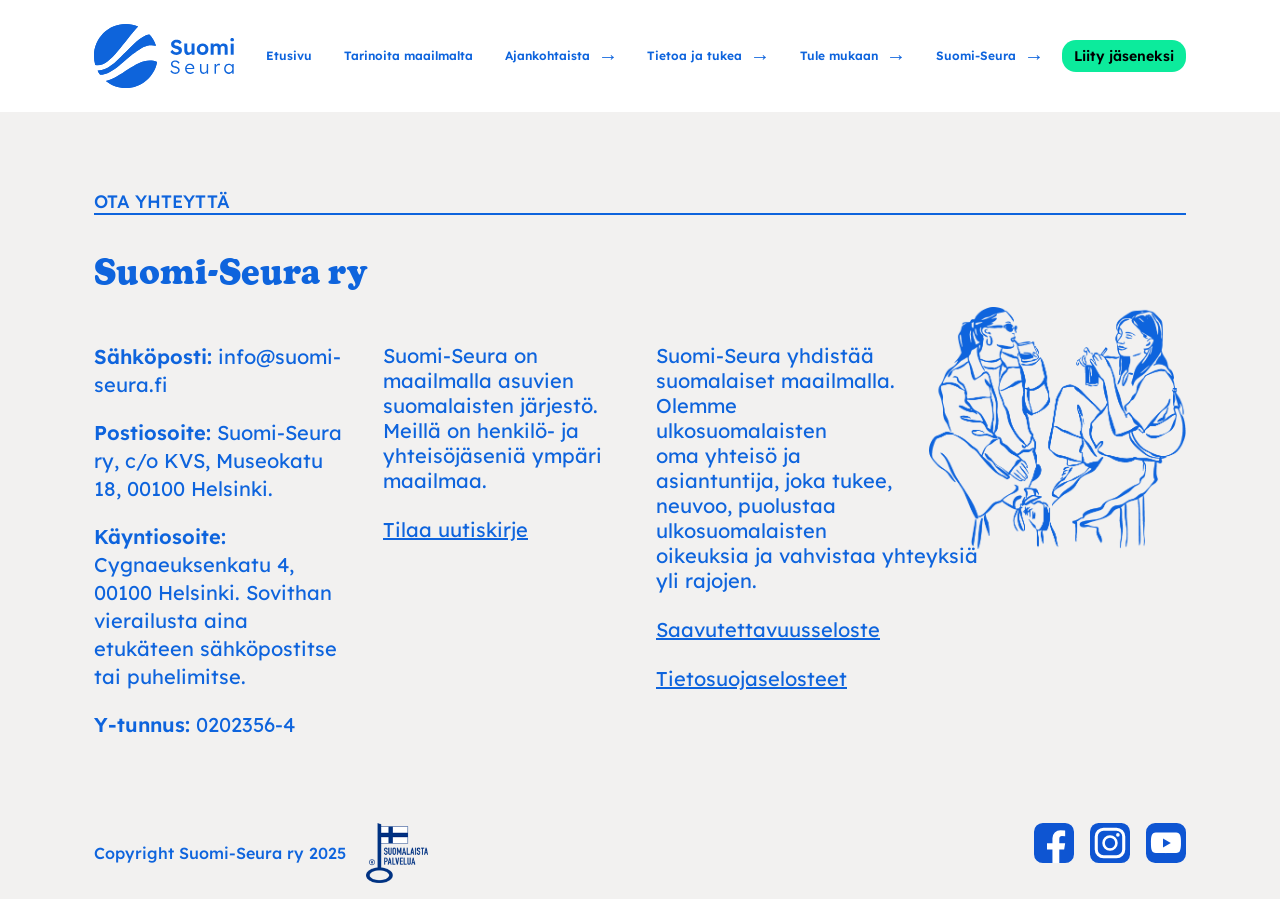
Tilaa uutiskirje (455, 529)
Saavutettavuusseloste (768, 629)
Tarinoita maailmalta (408, 55)
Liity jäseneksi (1124, 56)
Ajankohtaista (547, 55)
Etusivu (289, 55)
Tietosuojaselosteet (751, 678)
